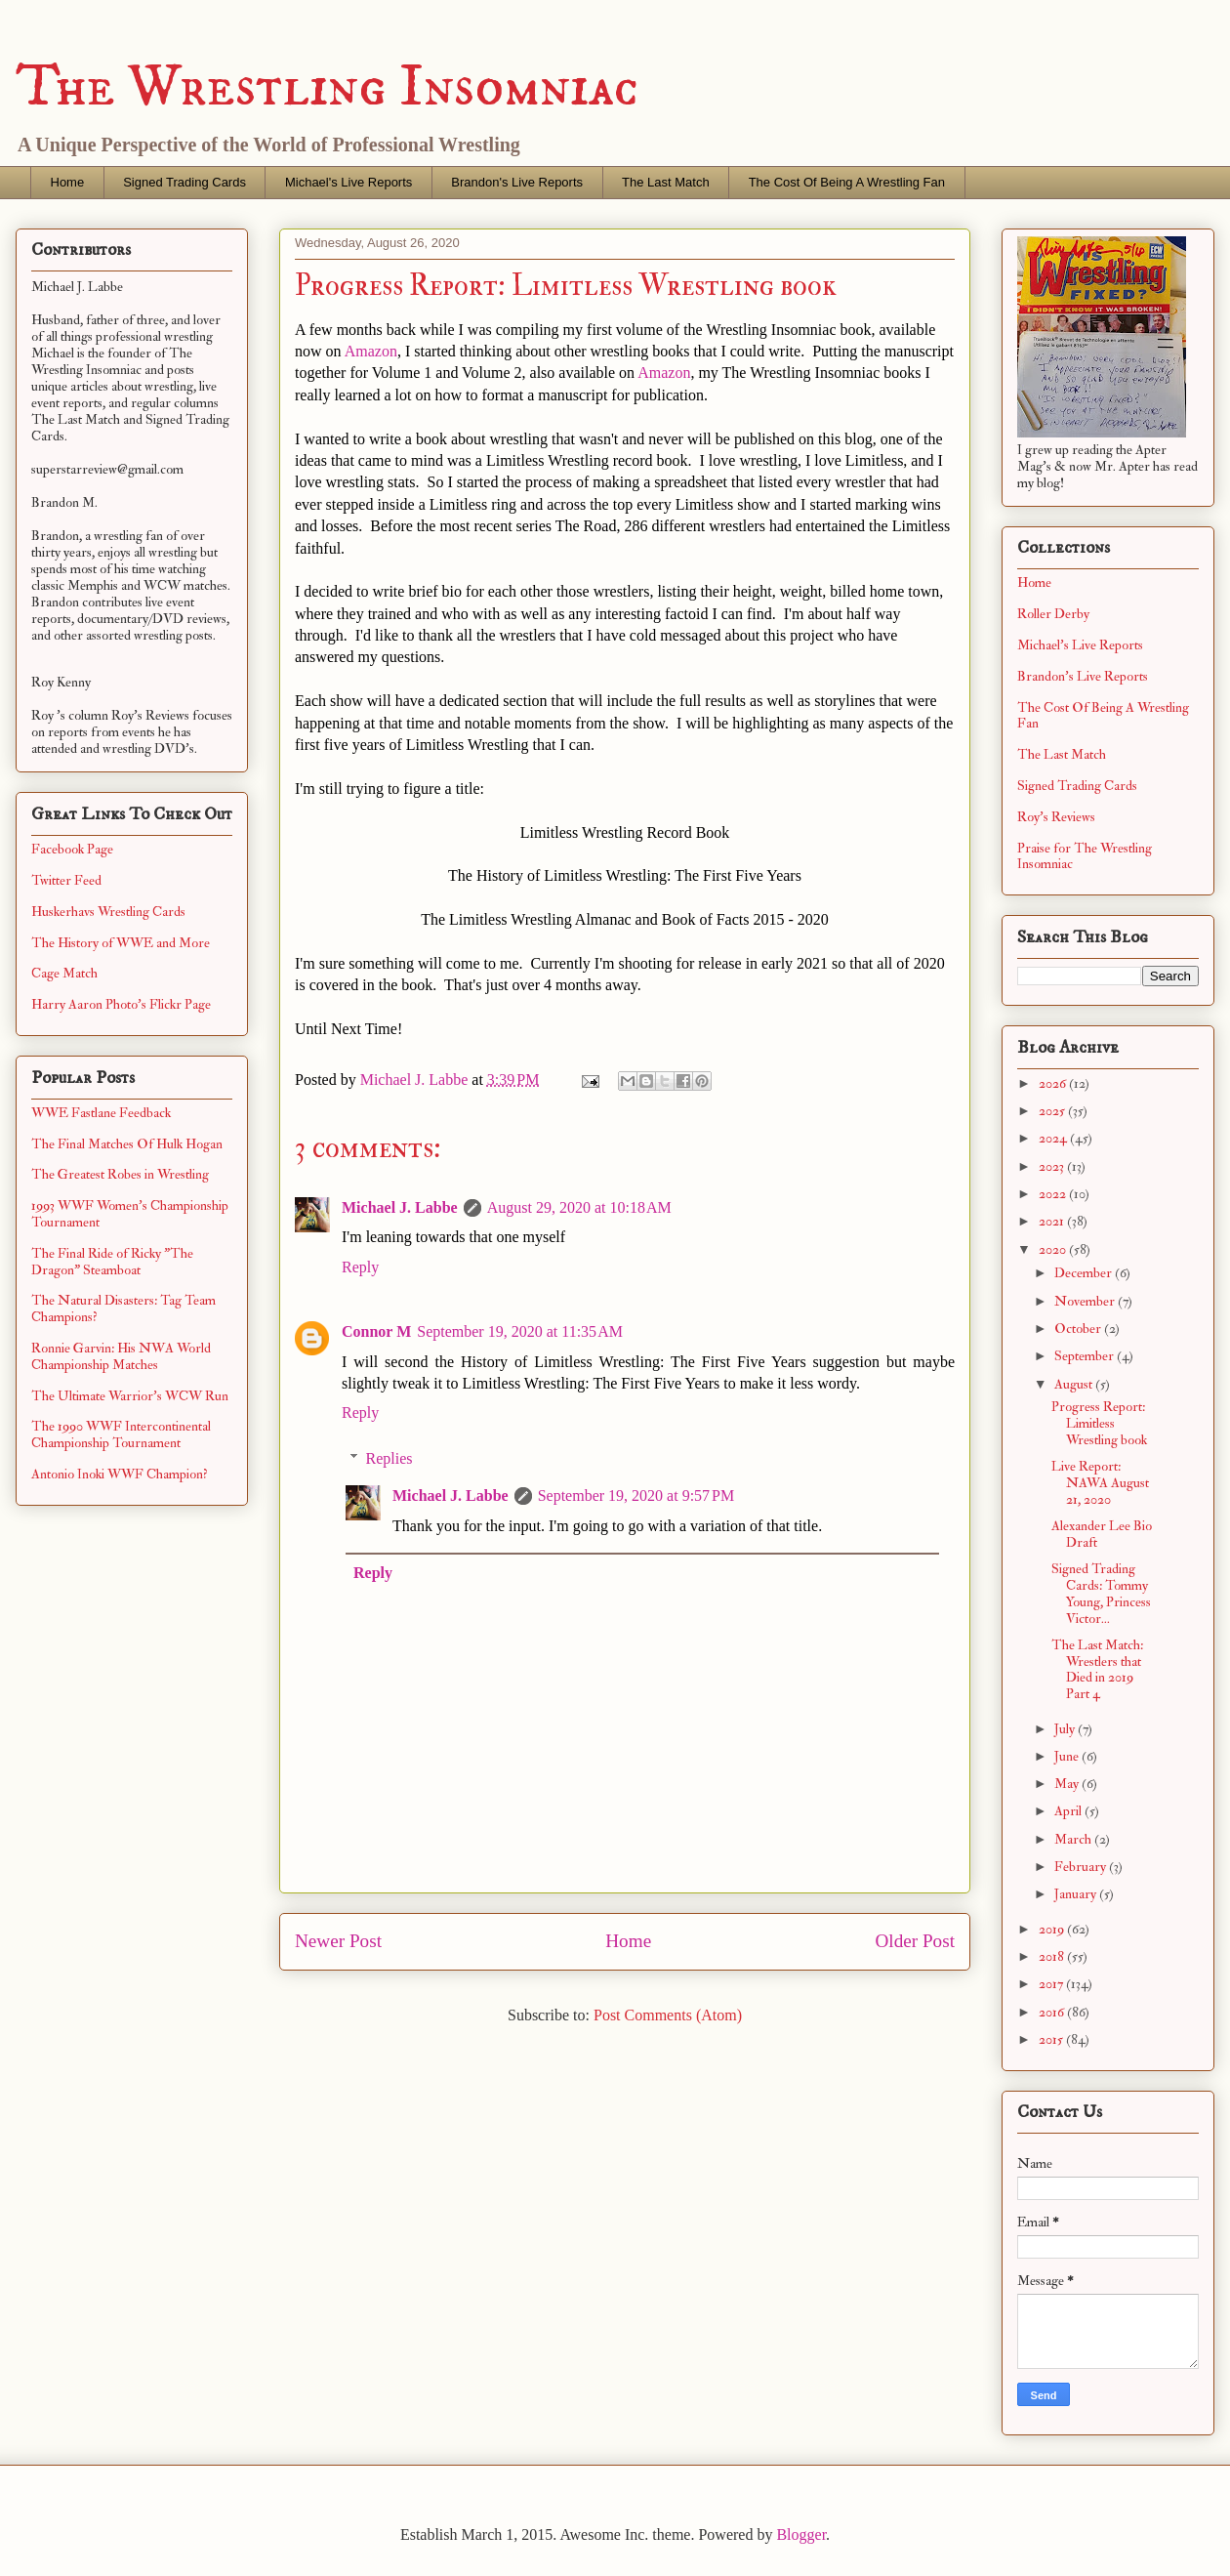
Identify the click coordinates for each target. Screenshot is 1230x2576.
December (1084, 1273)
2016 (1053, 2012)
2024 (1054, 1138)
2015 (1052, 2039)
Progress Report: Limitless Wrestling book (1099, 1423)
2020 (1054, 1249)
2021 (1053, 1221)
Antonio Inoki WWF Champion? (119, 1474)
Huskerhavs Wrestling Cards (108, 911)
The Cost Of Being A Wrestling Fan (847, 182)
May (1068, 1783)
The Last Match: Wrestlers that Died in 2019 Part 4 (1097, 1669)
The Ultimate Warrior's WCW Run (129, 1396)
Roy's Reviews (1056, 817)
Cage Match (64, 973)
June (1068, 1756)
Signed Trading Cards (184, 182)
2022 (1054, 1193)
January (1076, 1894)
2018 (1053, 1956)
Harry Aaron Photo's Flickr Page (121, 1004)
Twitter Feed (66, 880)
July (1066, 1729)
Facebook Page (72, 849)
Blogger (801, 2534)
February (1081, 1866)
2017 (1052, 1983)
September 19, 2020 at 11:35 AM (520, 1331)
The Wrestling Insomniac (327, 87)
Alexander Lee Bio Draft (1101, 1534)
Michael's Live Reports (348, 182)
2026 (1054, 1083)
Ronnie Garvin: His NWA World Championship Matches (121, 1356)
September (1085, 1356)
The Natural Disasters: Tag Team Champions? (123, 1308)
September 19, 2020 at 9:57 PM (636, 1495)
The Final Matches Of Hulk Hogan (127, 1144)
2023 (1053, 1166)
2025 (1053, 1110)
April (1069, 1811)
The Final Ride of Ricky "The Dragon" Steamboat (112, 1261)
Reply (360, 1267)
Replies (389, 1458)
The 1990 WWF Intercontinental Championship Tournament (121, 1434)
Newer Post (338, 1941)
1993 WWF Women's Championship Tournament (129, 1213)
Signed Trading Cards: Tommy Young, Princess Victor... (1101, 1593)
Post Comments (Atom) (668, 2015)
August (1074, 1384)
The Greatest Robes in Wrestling (120, 1174)
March (1074, 1839)
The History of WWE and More (120, 943)
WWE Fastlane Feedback (101, 1112)
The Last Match (666, 182)
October (1079, 1328)
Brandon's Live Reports (517, 182)
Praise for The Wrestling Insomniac (1084, 856)
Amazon (371, 351)
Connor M (376, 1331)
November (1086, 1301)
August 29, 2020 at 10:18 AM (579, 1207)
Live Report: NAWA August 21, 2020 (1100, 1483)
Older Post (915, 1941)
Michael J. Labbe (400, 1207)
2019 (1053, 1929)
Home (68, 182)
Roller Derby (1053, 613)
